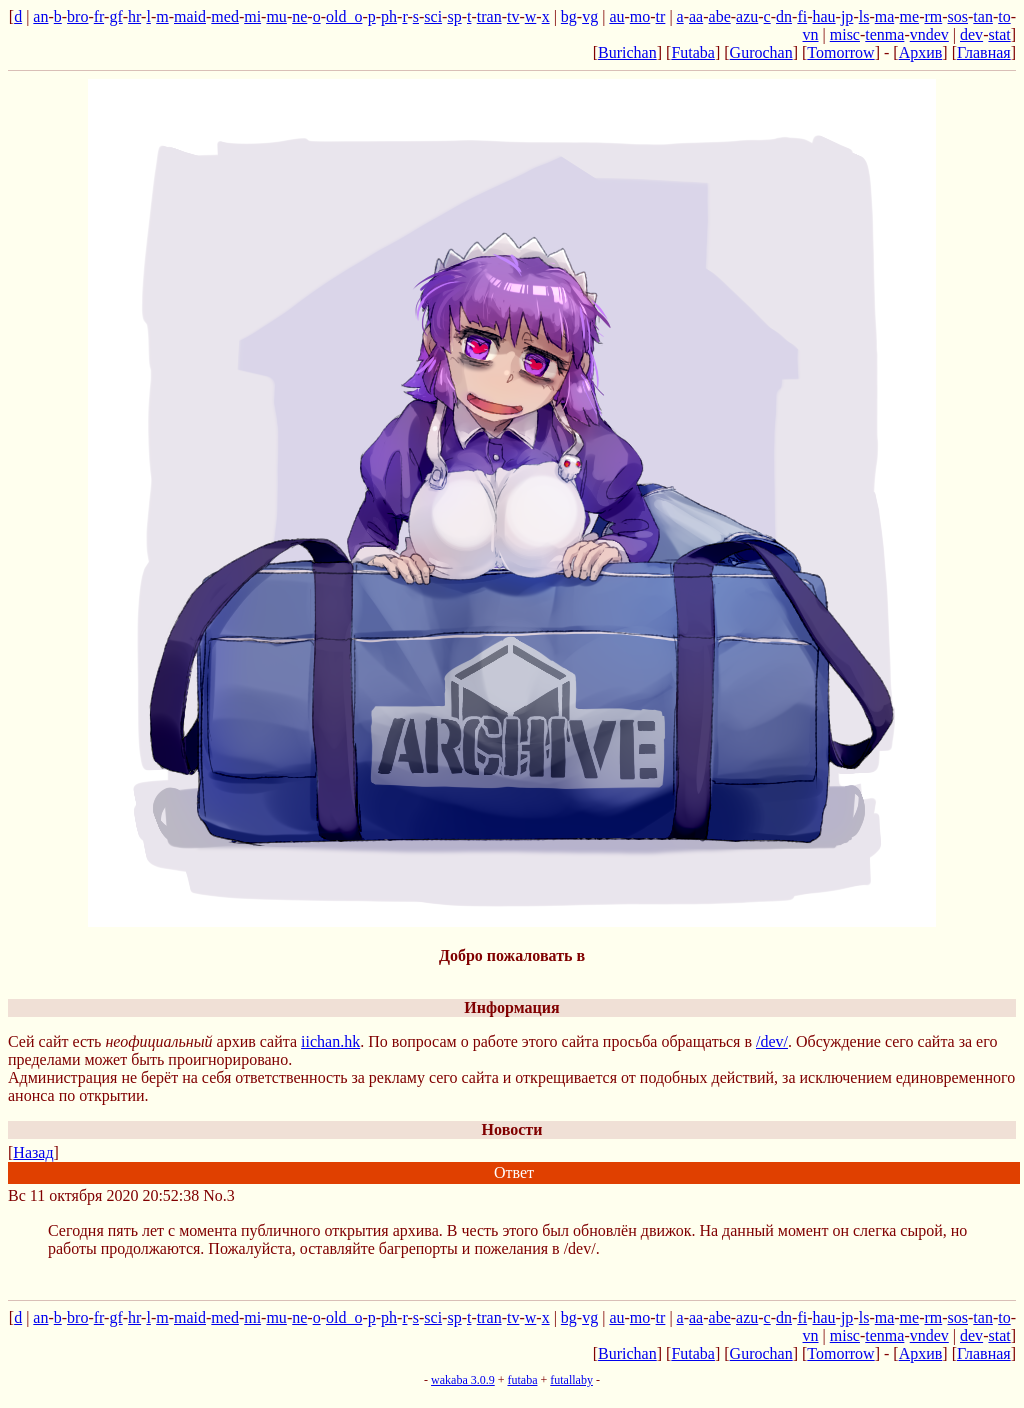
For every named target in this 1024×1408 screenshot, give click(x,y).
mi (252, 16)
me (910, 16)
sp (454, 16)
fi (802, 16)
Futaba (693, 52)
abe (720, 16)
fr (99, 16)
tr (661, 16)
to (1004, 16)
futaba (523, 1380)
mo (640, 16)
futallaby (571, 1380)
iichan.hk (330, 1041)
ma (885, 16)
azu (747, 16)
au (616, 16)
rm (933, 16)
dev (971, 34)
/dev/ (772, 1041)
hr (134, 16)
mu (276, 16)
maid (190, 16)
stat (999, 34)
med (225, 16)
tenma (884, 34)
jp (847, 16)
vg (590, 16)
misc (845, 34)
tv (513, 16)
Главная (984, 52)
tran (489, 16)
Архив (921, 52)
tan (983, 16)
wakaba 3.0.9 (463, 1380)
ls (864, 16)
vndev (929, 34)
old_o (344, 16)
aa (696, 16)
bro (77, 16)
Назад (33, 1152)
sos (958, 16)
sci (433, 16)
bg (569, 16)
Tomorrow (840, 52)
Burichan (627, 52)
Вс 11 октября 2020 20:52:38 (103, 1195)
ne (299, 16)
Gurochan (761, 52)
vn (811, 34)
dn (784, 16)
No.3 (219, 1195)
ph (389, 16)
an (40, 16)
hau (823, 16)
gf (115, 16)
